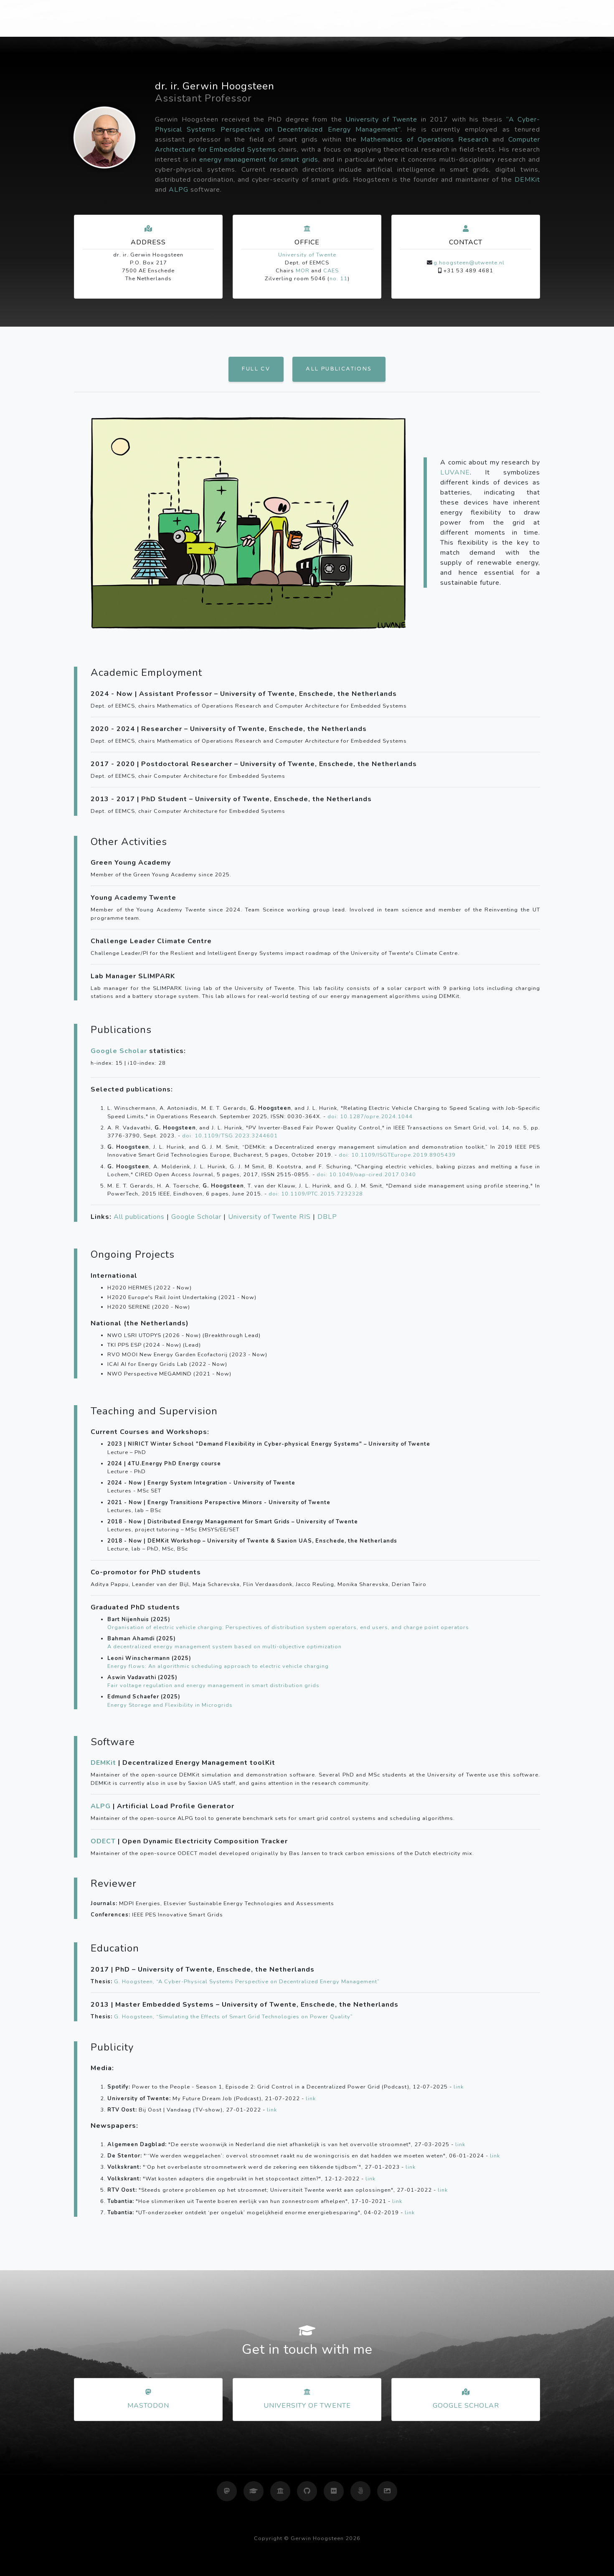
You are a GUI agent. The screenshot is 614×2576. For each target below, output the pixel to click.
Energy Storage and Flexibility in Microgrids (170, 1705)
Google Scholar (119, 1051)
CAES (331, 270)
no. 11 (339, 278)
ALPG (178, 189)
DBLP (327, 1216)
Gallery (512, 18)
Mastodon (148, 2405)
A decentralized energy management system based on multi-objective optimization (224, 1646)
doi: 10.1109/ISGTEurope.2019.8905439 (397, 1155)
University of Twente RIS (269, 1216)
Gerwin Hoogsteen (114, 18)
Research (402, 18)
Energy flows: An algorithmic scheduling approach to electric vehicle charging (218, 1666)
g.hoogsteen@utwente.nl (469, 262)
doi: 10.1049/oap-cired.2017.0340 (366, 1174)
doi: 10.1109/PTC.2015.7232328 (316, 1194)
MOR (303, 270)
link (459, 2087)
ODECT (103, 1841)
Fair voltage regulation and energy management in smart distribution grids (213, 1685)
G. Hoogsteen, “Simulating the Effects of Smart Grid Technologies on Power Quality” (233, 2016)
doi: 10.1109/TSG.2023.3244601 (230, 1136)
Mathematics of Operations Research (424, 139)
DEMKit (527, 179)
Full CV (256, 368)
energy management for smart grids (258, 159)
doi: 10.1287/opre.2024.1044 (370, 1116)
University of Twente (381, 119)
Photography (458, 18)
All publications (339, 368)
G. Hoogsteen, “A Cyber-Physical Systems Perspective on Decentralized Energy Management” (247, 1981)
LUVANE (455, 472)
